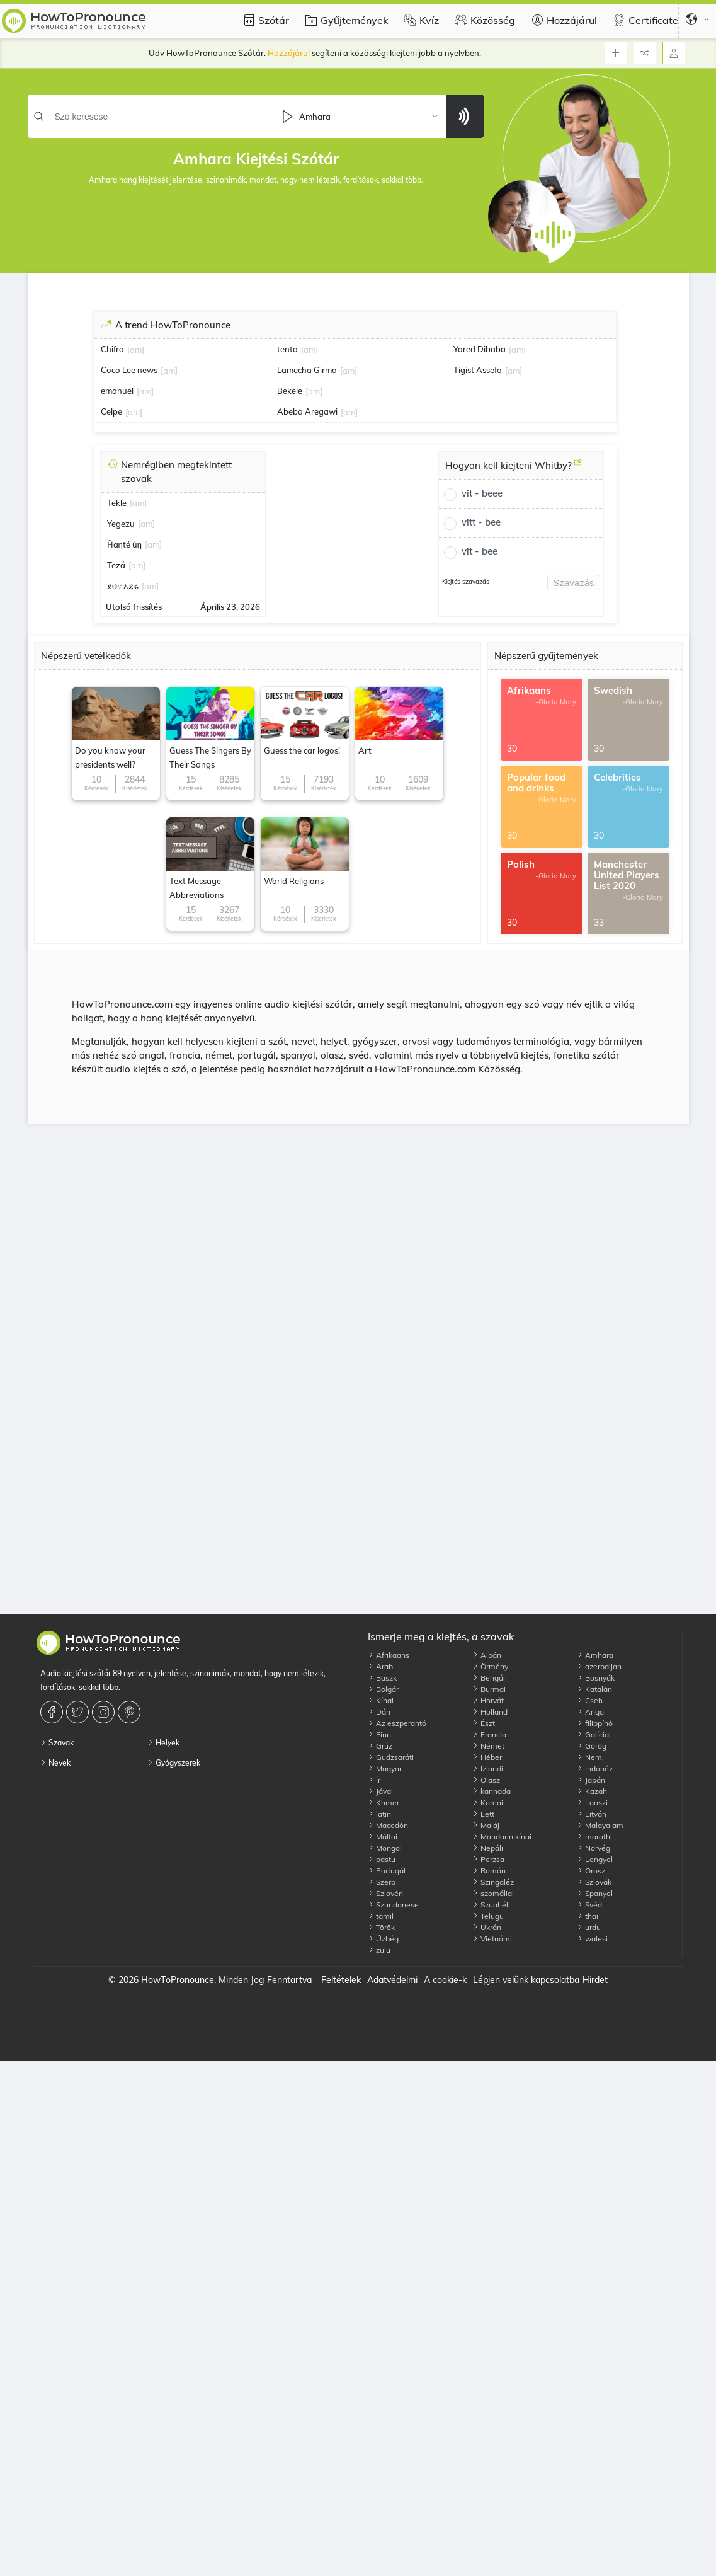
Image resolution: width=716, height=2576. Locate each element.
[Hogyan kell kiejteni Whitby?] (578, 466)
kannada (491, 1791)
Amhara (595, 1655)
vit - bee (479, 551)
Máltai (382, 1836)
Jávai (380, 1791)
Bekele (289, 391)
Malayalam (600, 1825)
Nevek (55, 1763)
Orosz (591, 1870)
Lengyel (595, 1859)
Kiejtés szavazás (465, 581)
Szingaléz (493, 1882)
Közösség (483, 20)
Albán (486, 1655)
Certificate (644, 20)
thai (587, 1916)
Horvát (488, 1700)
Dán (379, 1711)
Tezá (116, 565)
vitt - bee (481, 522)
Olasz (486, 1780)
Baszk (382, 1677)
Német (488, 1746)
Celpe (111, 411)
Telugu (488, 1916)
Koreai (487, 1802)
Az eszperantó (397, 1723)
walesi (592, 1938)
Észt (483, 1723)
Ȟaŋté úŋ (124, 544)
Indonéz (595, 1768)
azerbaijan (599, 1666)
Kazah (592, 1791)
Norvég (593, 1848)
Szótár (264, 20)
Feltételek (341, 1980)
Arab (380, 1666)
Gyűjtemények (345, 20)
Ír (374, 1780)
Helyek (163, 1742)
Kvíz (420, 20)
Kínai (381, 1700)
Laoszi (592, 1802)
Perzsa (488, 1859)
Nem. (590, 1757)
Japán (591, 1780)
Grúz (380, 1746)
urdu (589, 1927)
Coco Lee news (129, 370)
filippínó (595, 1723)
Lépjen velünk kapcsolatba (526, 1980)
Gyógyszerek (173, 1763)
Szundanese (393, 1904)
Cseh (590, 1700)
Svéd (589, 1904)
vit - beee (482, 493)
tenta (287, 349)
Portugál (387, 1870)
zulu (379, 1950)
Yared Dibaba (479, 349)
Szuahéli (491, 1904)
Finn (379, 1734)
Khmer (383, 1802)
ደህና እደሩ (123, 586)
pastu (381, 1859)
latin (379, 1814)
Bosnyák (596, 1677)
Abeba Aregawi (307, 411)
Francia (489, 1734)
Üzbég (383, 1938)
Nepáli (487, 1848)
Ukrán (486, 1927)
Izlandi (487, 1768)
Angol (591, 1711)
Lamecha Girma (307, 370)
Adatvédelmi (392, 1980)
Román (489, 1870)
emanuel (117, 391)
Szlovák (594, 1882)
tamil (381, 1916)
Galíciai (594, 1734)
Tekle (117, 503)
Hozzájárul (562, 20)
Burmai (489, 1689)
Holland (490, 1711)
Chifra (112, 349)
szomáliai (493, 1893)
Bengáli (489, 1677)
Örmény (490, 1666)
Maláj (485, 1825)
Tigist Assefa (477, 370)
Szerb (381, 1882)
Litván (591, 1814)
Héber (487, 1757)
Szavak (57, 1742)
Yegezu (121, 524)
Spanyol (595, 1893)
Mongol (385, 1848)
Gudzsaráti (391, 1757)
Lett (483, 1814)
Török (381, 1927)
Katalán (594, 1689)
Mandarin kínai (501, 1836)
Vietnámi (492, 1938)
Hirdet (595, 1980)
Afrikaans (388, 1655)
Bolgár (383, 1689)
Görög (591, 1746)
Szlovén (385, 1893)
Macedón (388, 1825)
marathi (594, 1836)
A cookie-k (445, 1980)
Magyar (385, 1768)
